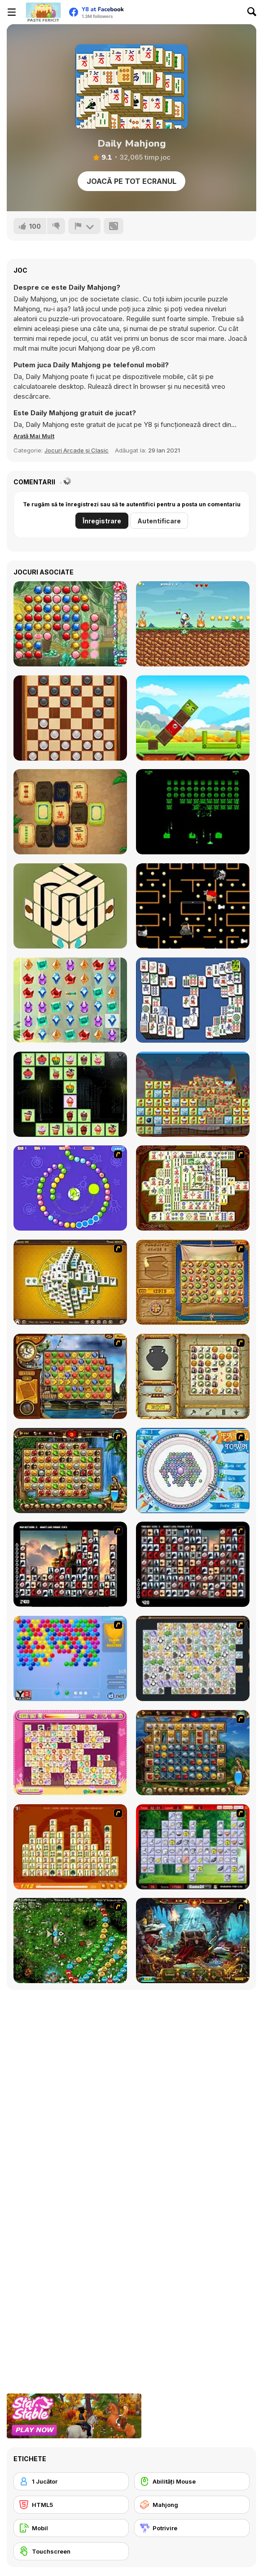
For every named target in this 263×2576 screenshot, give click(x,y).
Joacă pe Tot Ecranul (131, 181)
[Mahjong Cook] (193, 1846)
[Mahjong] (192, 2505)
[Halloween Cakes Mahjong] (70, 1094)
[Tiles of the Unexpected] (70, 1564)
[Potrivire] (192, 2528)
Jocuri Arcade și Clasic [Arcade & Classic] (76, 450)
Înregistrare (102, 521)
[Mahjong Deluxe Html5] (193, 1000)
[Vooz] (70, 1940)
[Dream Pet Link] (70, 1752)
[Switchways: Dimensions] (70, 906)
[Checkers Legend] (70, 718)
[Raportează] (84, 226)
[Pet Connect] (193, 1658)
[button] (33, 436)
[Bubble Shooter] (70, 1658)
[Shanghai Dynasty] (193, 1188)
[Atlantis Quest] (193, 1376)
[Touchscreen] (71, 2551)
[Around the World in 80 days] (70, 1376)
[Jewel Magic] (70, 1000)
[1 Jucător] (71, 2481)
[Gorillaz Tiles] (193, 1564)
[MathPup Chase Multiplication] (193, 906)
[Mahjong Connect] (70, 1846)
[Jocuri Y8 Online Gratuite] (43, 12)
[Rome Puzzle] (70, 1470)
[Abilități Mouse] (192, 2481)
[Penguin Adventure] (193, 623)
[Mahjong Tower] (70, 1282)
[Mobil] (71, 2528)
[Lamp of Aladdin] (193, 1940)
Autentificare (159, 521)
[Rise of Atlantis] (193, 1282)
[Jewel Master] (70, 623)
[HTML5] (71, 2505)
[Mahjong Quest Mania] (70, 811)
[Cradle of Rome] (193, 1752)
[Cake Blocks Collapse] (193, 1094)
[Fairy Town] (193, 1470)
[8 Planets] (70, 1188)
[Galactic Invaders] (193, 811)
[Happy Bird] (193, 718)
